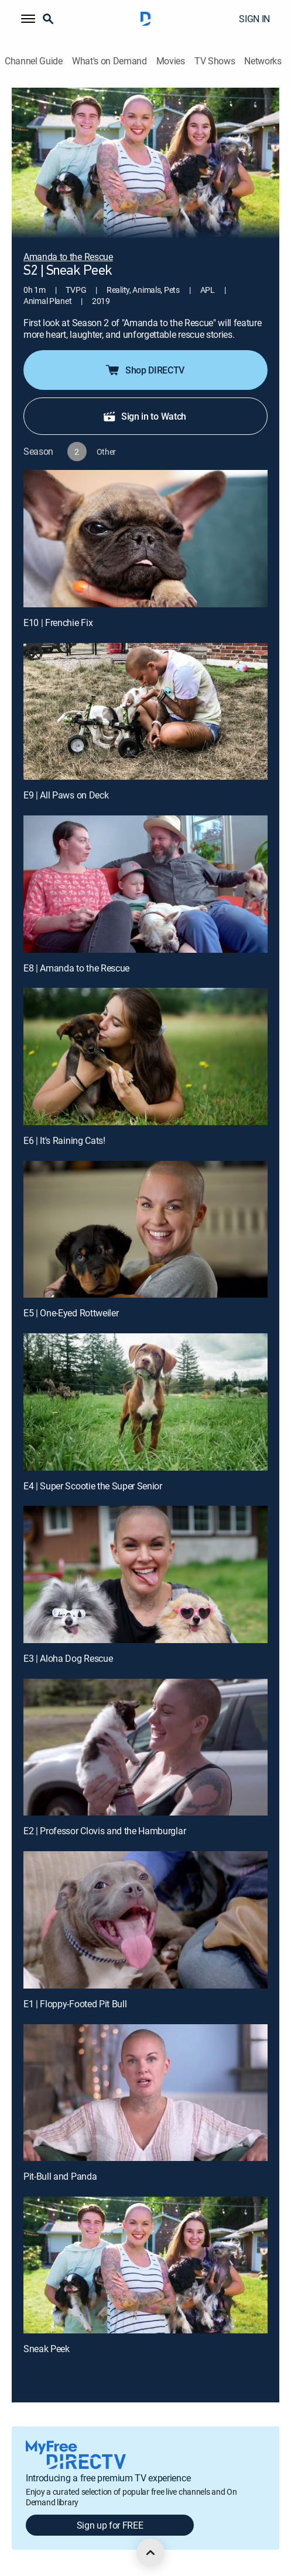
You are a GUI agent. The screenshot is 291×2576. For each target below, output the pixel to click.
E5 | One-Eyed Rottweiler (70, 1312)
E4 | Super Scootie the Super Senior (92, 1485)
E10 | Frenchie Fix (58, 622)
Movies (170, 61)
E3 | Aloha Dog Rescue (67, 1658)
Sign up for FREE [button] (110, 2525)
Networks (262, 61)
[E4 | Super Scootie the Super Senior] (145, 1402)
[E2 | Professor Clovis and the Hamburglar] (145, 1747)
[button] (28, 19)
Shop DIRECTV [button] (144, 370)
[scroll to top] (150, 2552)
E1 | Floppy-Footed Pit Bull (74, 2003)
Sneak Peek (46, 2348)
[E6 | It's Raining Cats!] (145, 1056)
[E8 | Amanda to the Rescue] (145, 884)
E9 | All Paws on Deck (65, 795)
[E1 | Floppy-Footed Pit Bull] (145, 1920)
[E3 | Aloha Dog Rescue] (145, 1574)
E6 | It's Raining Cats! (64, 1140)
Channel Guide (34, 61)
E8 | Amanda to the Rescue (76, 968)
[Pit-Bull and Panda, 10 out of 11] (145, 2093)
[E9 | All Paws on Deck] (145, 711)
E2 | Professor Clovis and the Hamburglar (104, 1830)
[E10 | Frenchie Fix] (145, 538)
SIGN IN (254, 18)
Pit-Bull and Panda (60, 2176)
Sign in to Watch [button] (144, 416)
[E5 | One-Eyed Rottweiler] (145, 1229)
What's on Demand (109, 61)
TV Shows (214, 61)
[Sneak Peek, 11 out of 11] (145, 2265)
